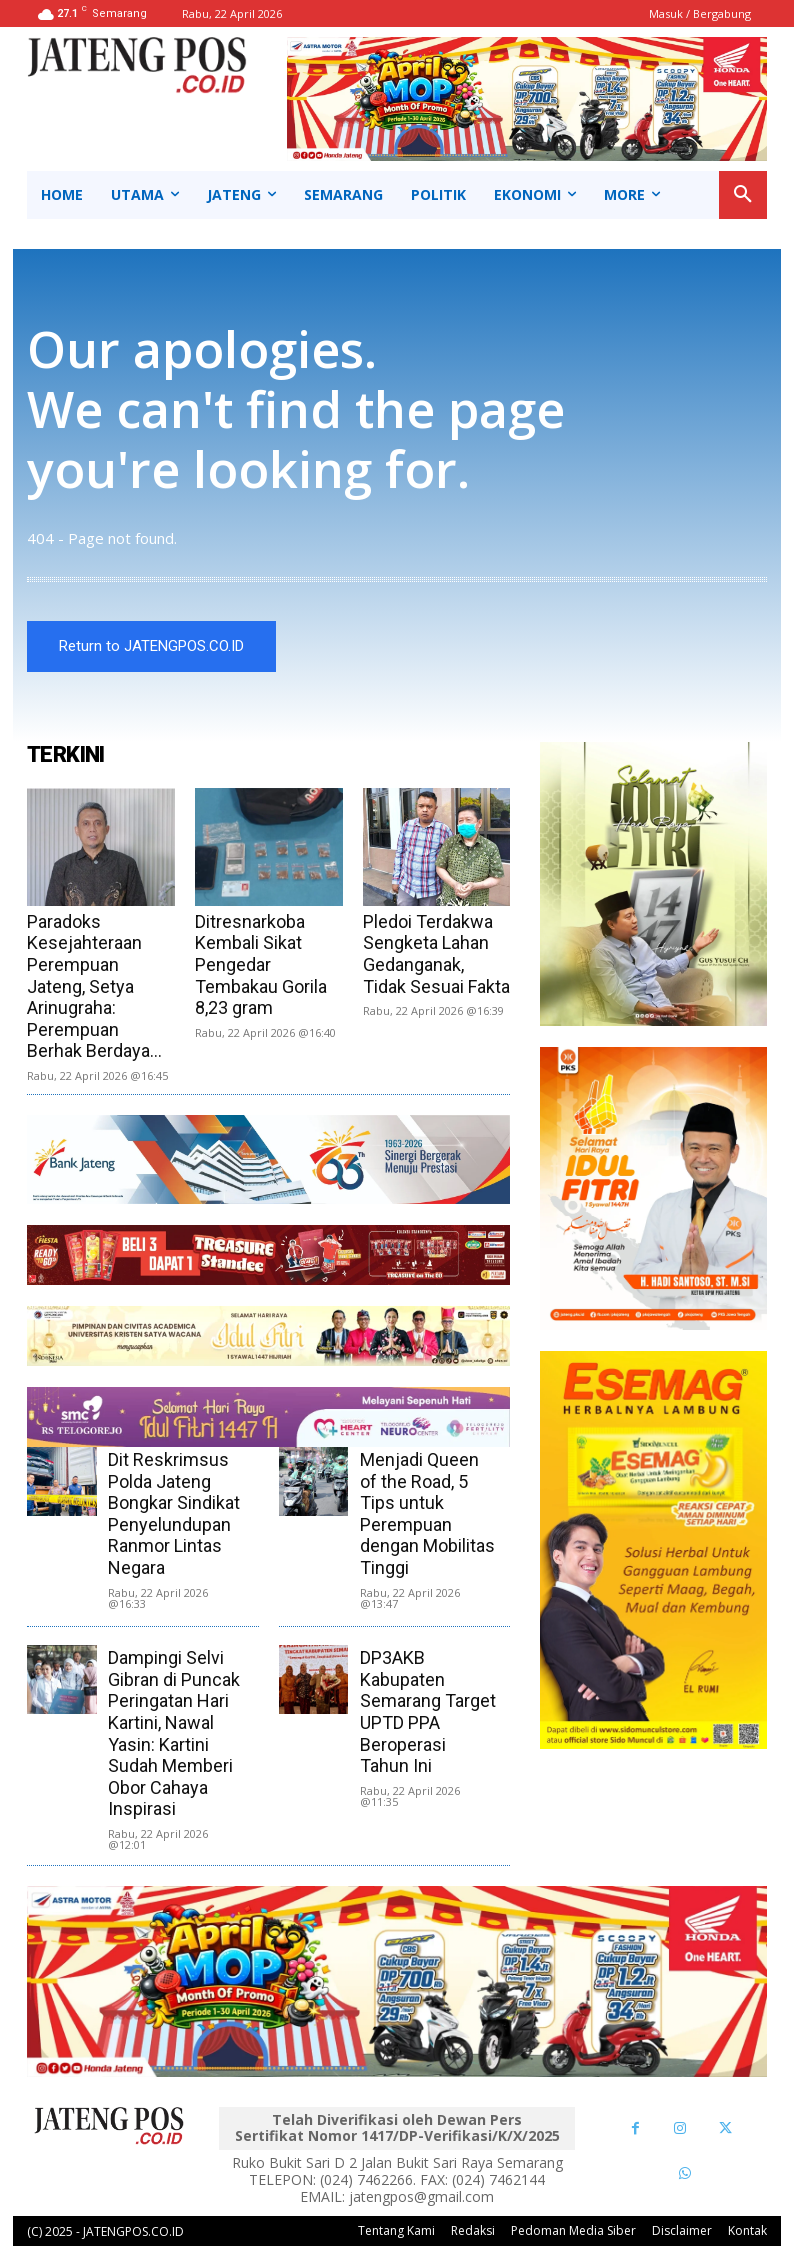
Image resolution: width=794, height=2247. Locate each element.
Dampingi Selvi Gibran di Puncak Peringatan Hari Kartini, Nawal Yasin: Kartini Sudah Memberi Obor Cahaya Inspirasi (174, 1734)
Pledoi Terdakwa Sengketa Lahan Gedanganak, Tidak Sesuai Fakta (436, 955)
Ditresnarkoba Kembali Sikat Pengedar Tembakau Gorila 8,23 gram (261, 965)
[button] (743, 195)
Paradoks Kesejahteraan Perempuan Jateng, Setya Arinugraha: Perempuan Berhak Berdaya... (94, 987)
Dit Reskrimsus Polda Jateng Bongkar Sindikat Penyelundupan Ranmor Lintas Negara (174, 1514)
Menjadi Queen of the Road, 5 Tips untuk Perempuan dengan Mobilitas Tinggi (427, 1514)
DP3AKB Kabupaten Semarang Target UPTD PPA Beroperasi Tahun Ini (428, 1712)
